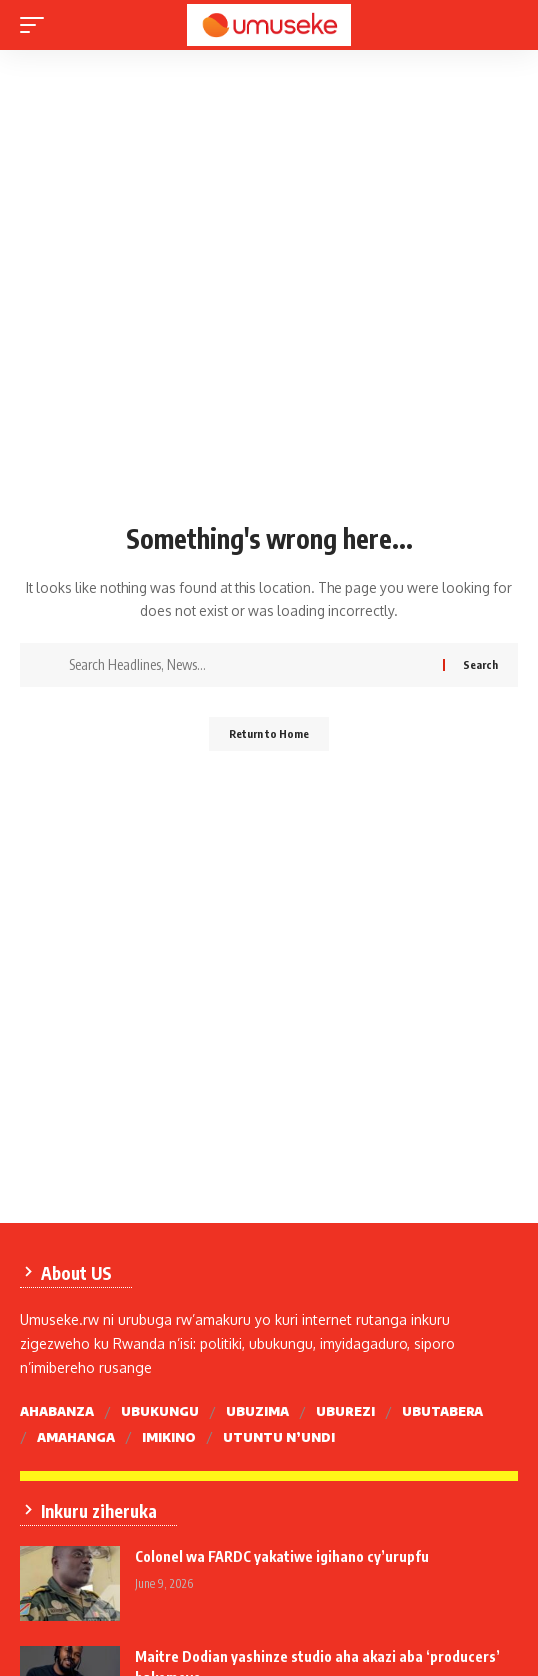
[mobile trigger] (37, 25)
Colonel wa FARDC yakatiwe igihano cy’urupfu (282, 1556)
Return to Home (269, 733)
